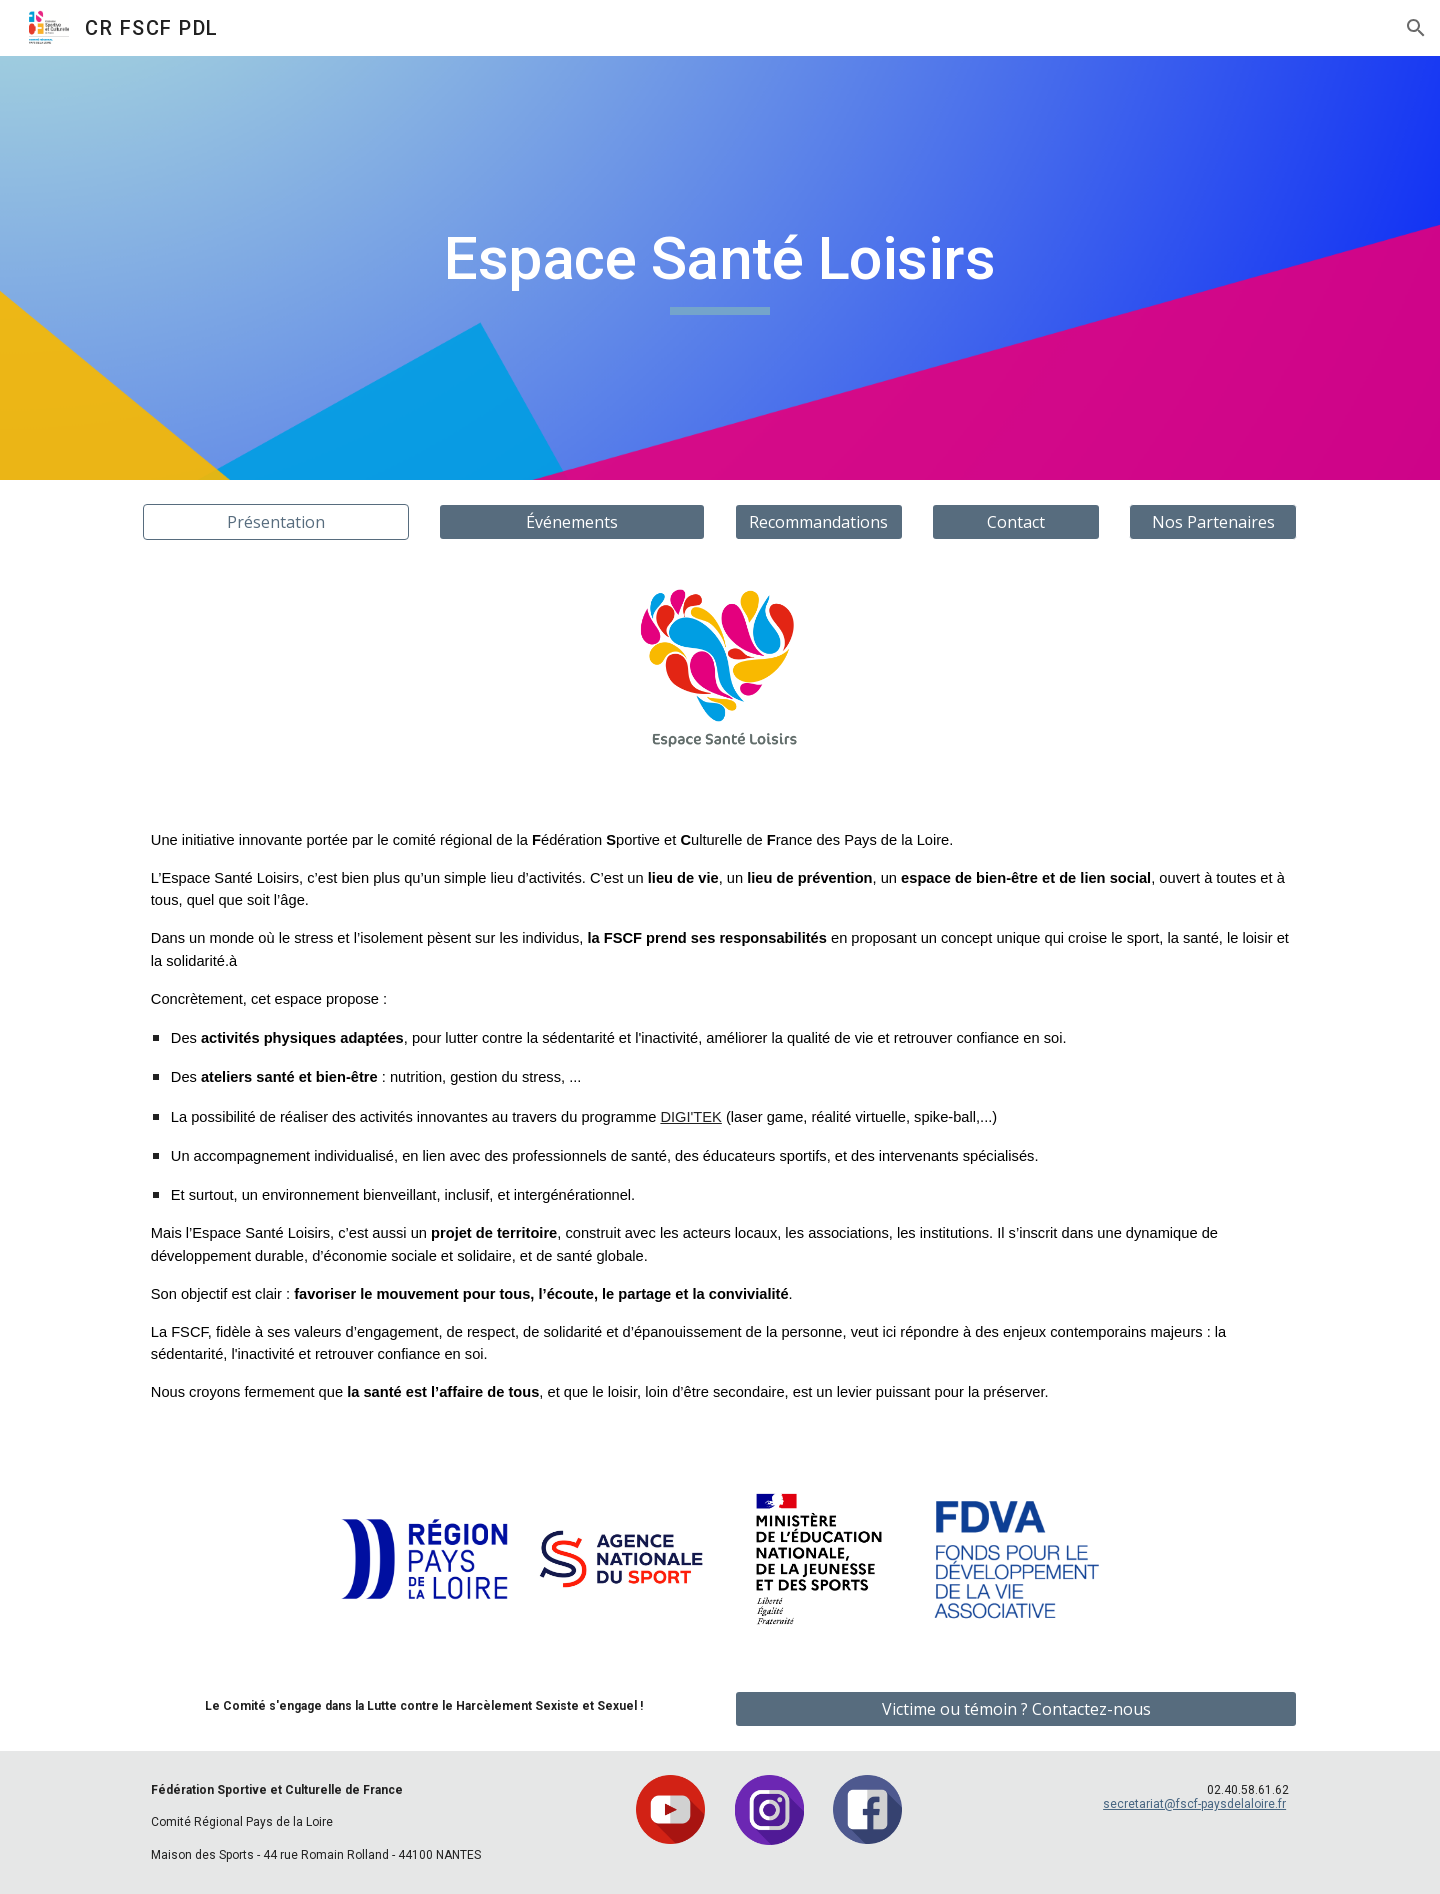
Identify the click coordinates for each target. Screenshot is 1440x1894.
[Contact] (1016, 522)
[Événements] (572, 522)
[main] (720, 268)
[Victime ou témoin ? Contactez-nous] (1016, 1709)
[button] (1416, 28)
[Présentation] (276, 522)
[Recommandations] (819, 522)
